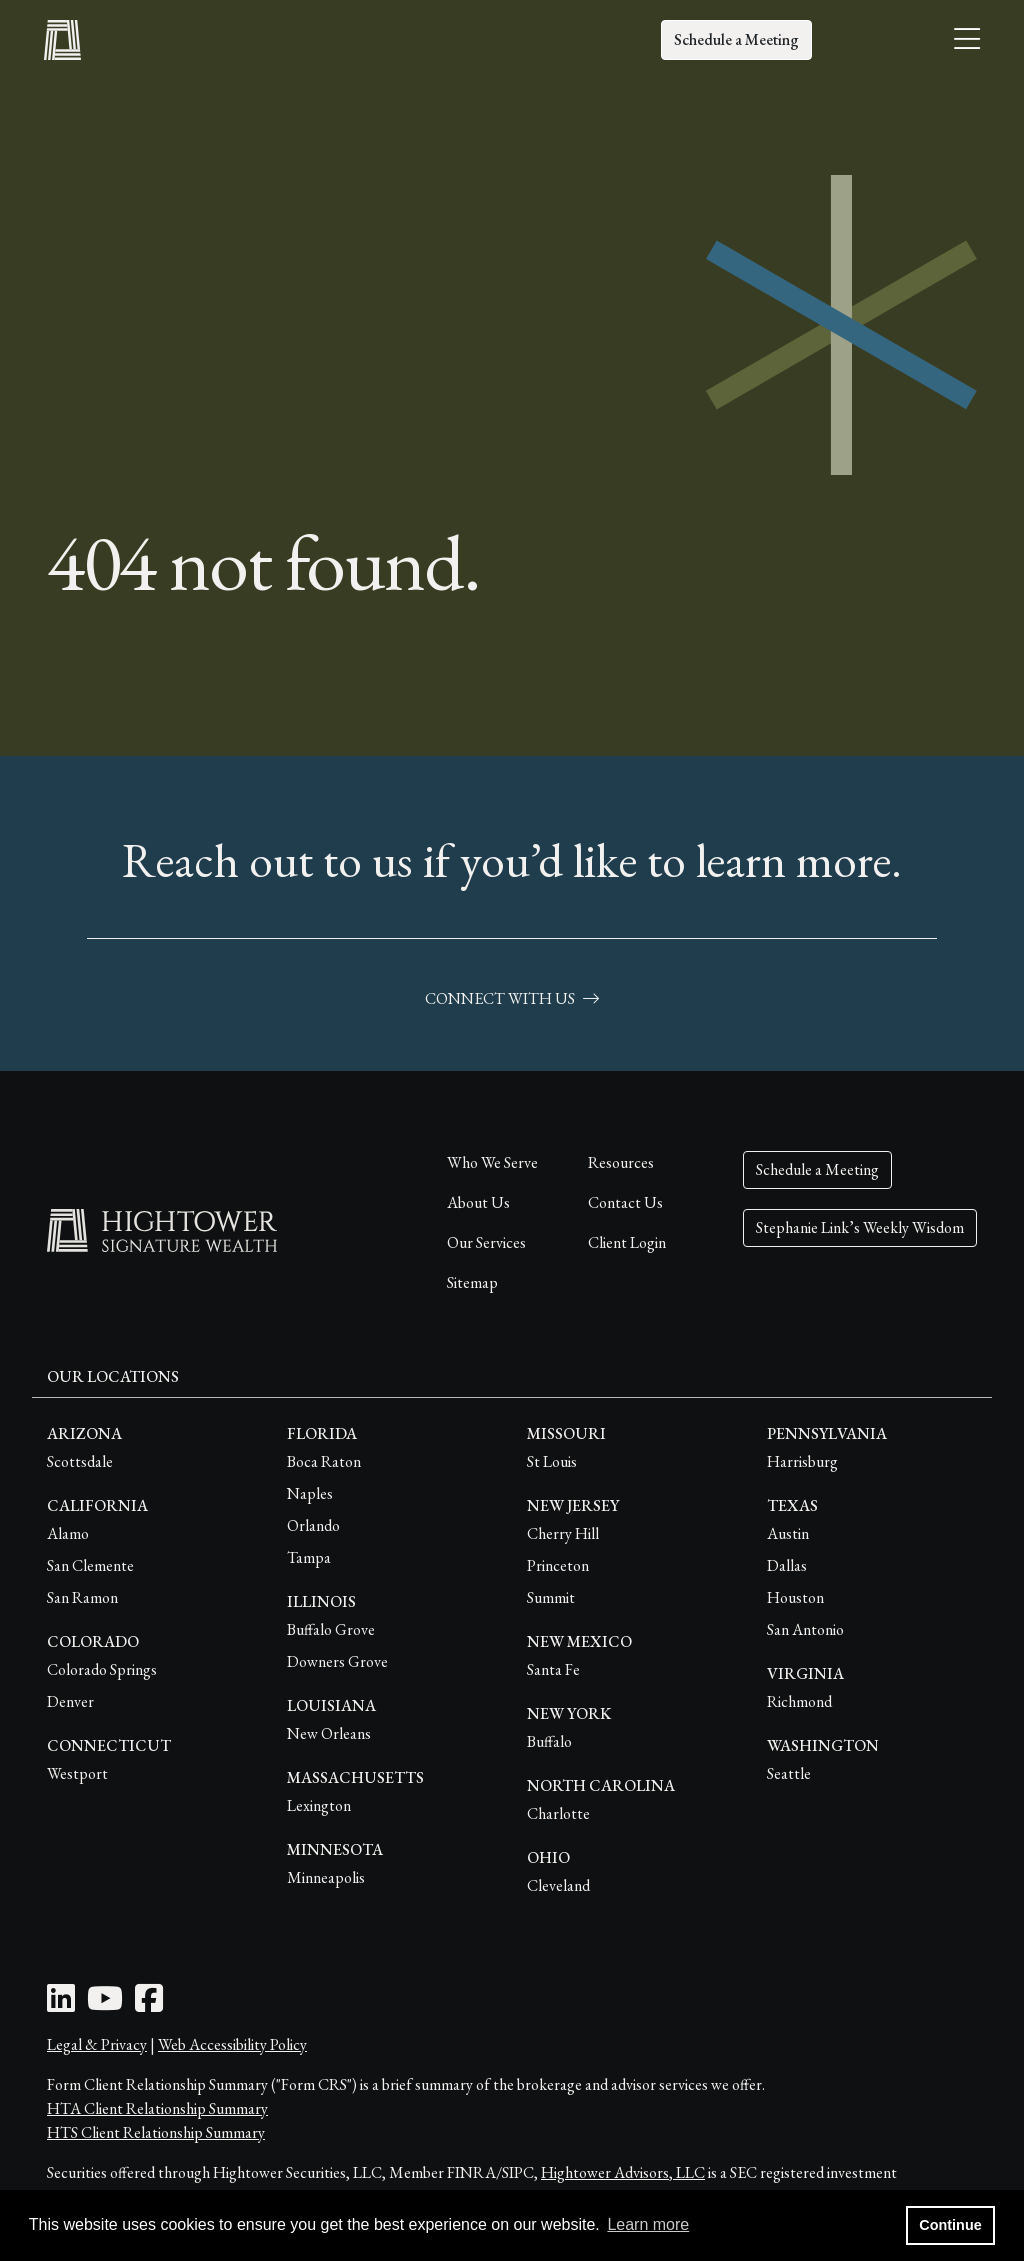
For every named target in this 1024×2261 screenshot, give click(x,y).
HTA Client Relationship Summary (157, 2108)
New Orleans (329, 1733)
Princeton (558, 1565)
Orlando (313, 1525)
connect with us (512, 998)
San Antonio (805, 1629)
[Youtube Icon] (105, 2004)
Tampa (309, 1557)
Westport (77, 1773)
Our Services (486, 1242)
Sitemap (472, 1282)
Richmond (799, 1701)
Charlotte (558, 1813)
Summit (551, 1597)
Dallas (787, 1565)
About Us (478, 1202)
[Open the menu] (967, 40)
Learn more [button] (648, 2224)
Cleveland (558, 1885)
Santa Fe (553, 1669)
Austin (788, 1533)
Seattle (789, 1773)
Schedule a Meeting (736, 39)
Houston (795, 1597)
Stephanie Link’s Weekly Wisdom (860, 1227)
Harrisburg (802, 1461)
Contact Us (625, 1202)
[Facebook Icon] (149, 2004)
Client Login (627, 1242)
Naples (310, 1493)
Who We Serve (492, 1162)
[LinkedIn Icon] (61, 2004)
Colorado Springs (102, 1669)
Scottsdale (80, 1461)
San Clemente (90, 1565)
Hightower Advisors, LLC (623, 2172)
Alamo (68, 1533)
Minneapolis (326, 1877)
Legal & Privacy (97, 2044)
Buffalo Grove (331, 1629)
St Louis (552, 1461)
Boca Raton (324, 1461)
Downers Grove (337, 1661)
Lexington (319, 1805)
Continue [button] (950, 2225)
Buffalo (549, 1741)
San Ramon (82, 1597)
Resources (621, 1162)
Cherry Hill (563, 1533)
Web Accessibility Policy (232, 2044)
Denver (70, 1701)
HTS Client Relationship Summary (156, 2132)
